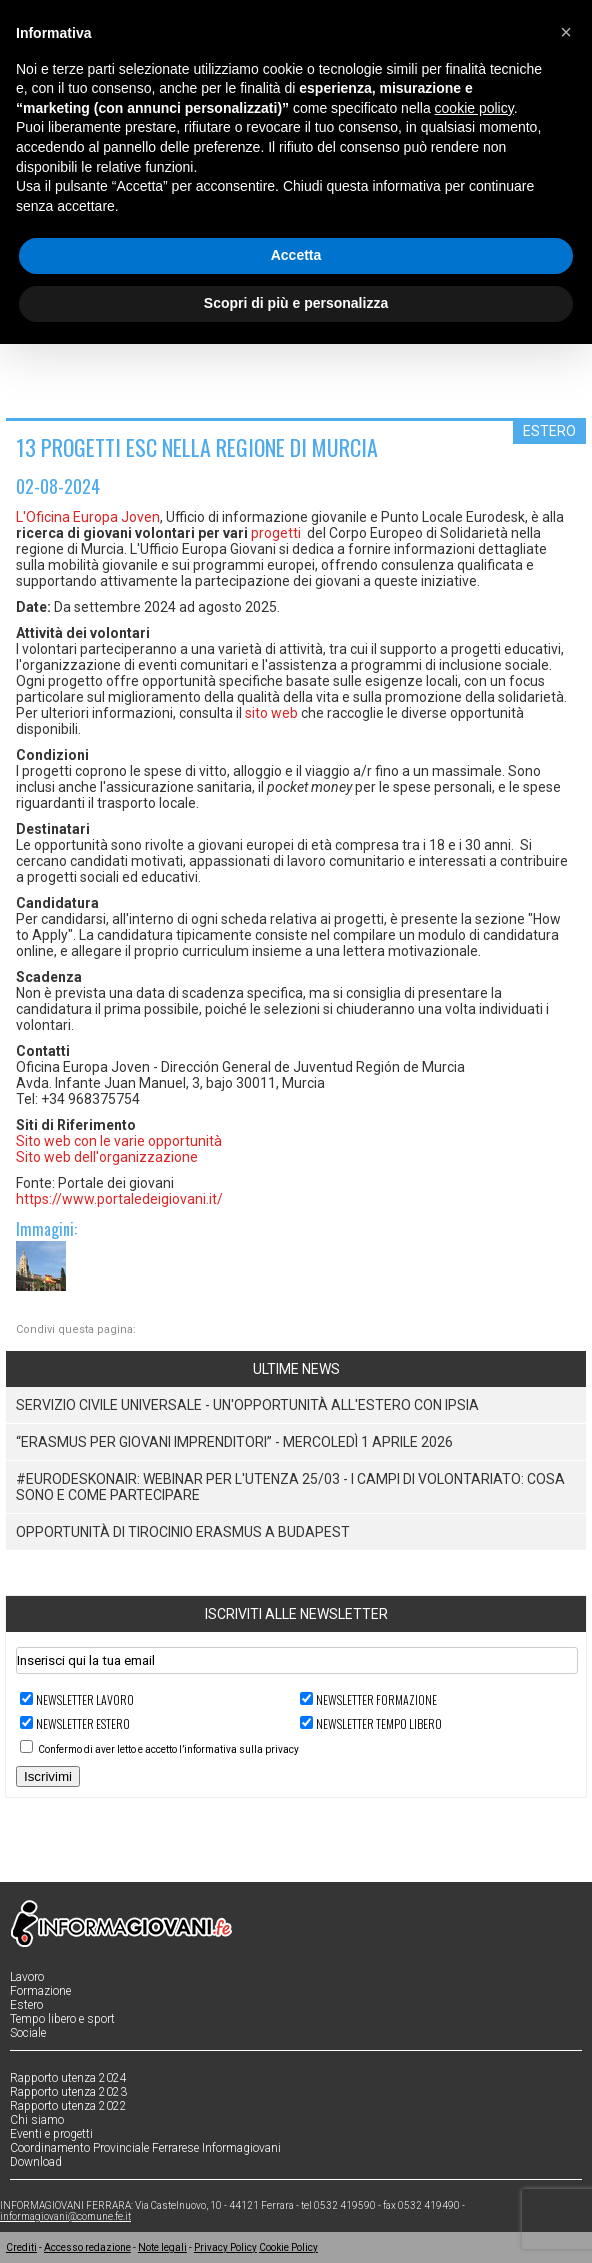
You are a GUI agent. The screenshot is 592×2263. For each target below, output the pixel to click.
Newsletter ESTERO (83, 1723)
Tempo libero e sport (62, 2019)
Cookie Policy (288, 2247)
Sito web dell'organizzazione (107, 1157)
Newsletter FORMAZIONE (376, 1699)
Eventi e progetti (51, 2134)
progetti (276, 533)
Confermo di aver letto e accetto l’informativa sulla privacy (168, 1749)
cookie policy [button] (474, 108)
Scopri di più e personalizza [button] (296, 303)
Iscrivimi (48, 1776)
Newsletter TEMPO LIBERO (379, 1723)
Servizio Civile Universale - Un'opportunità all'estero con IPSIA (247, 1405)
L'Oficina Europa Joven (88, 517)
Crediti (21, 2247)
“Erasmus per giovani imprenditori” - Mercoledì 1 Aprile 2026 (234, 1442)
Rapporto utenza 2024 (68, 2078)
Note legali (162, 2247)
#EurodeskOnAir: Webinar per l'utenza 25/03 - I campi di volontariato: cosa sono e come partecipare (290, 1487)
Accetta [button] (296, 255)
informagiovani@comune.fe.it (65, 2216)
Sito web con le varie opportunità (119, 1141)
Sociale (28, 2033)
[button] (566, 32)
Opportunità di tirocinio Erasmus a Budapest (183, 1532)
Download (36, 2162)
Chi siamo (37, 2120)
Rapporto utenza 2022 (68, 2106)
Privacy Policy (225, 2247)
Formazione (40, 1991)
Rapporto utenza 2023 (68, 2092)
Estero (26, 2005)
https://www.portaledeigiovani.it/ (119, 1199)
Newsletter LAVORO (85, 1699)
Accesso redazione (87, 2247)
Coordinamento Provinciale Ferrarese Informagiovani (145, 2148)
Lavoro (27, 1977)
